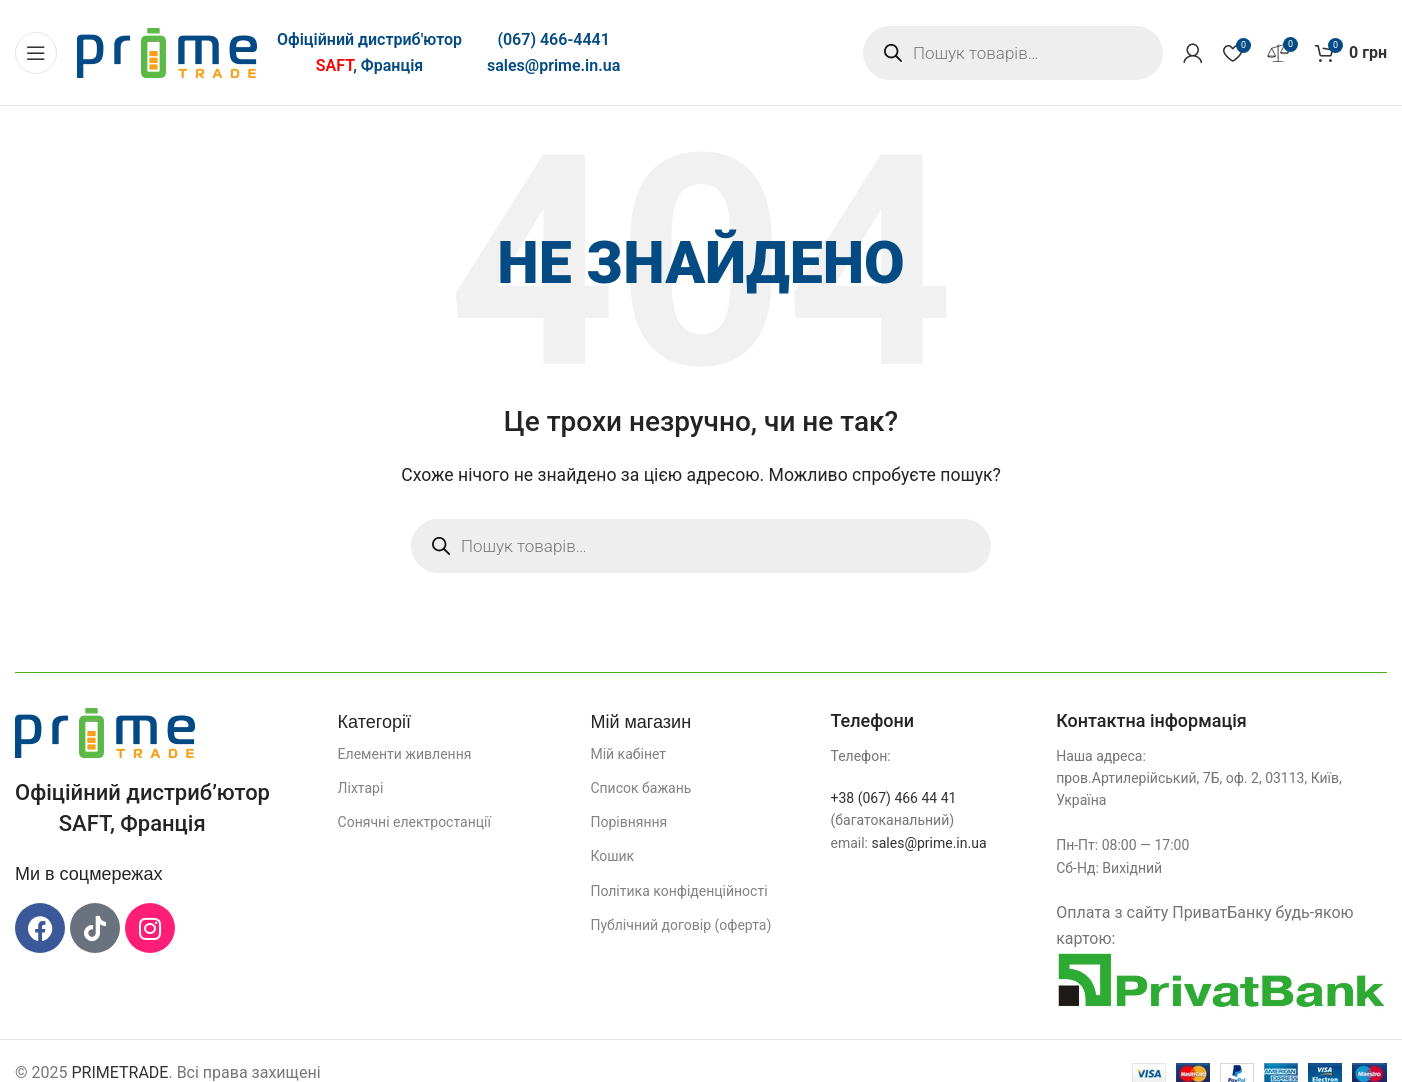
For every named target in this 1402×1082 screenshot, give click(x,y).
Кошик (612, 856)
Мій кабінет (628, 754)
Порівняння (628, 822)
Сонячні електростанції (414, 822)
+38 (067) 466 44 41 (893, 798)
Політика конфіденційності (678, 891)
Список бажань (640, 788)
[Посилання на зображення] (105, 731)
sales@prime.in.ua (553, 65)
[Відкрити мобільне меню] (36, 53)
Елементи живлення (405, 754)
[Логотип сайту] (167, 51)
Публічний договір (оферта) (680, 925)
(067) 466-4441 (553, 39)
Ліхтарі (361, 788)
